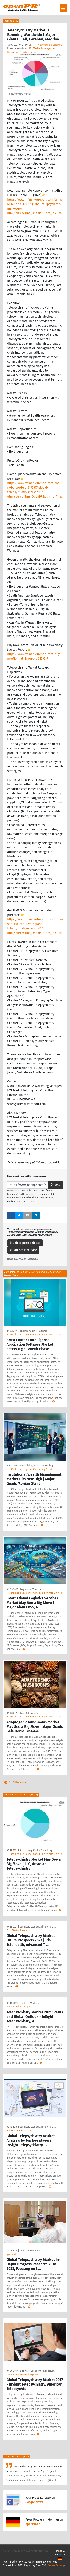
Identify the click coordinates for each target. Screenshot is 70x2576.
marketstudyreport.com (19, 2130)
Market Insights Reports (20, 2006)
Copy (55, 1185)
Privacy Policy (26, 2561)
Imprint (13, 2561)
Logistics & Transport (31, 1589)
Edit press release (23, 1250)
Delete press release (25, 1243)
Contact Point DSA (12, 2565)
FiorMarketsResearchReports (22, 2374)
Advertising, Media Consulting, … (38, 1465)
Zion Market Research (18, 1930)
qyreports (12, 2254)
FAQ (5, 2561)
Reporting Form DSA (35, 2565)
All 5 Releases (15, 1782)
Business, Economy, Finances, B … (38, 1926)
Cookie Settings (56, 2565)
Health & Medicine (30, 2003)
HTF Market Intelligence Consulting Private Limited (34, 1334)
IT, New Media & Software (48, 44)
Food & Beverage (29, 1713)
